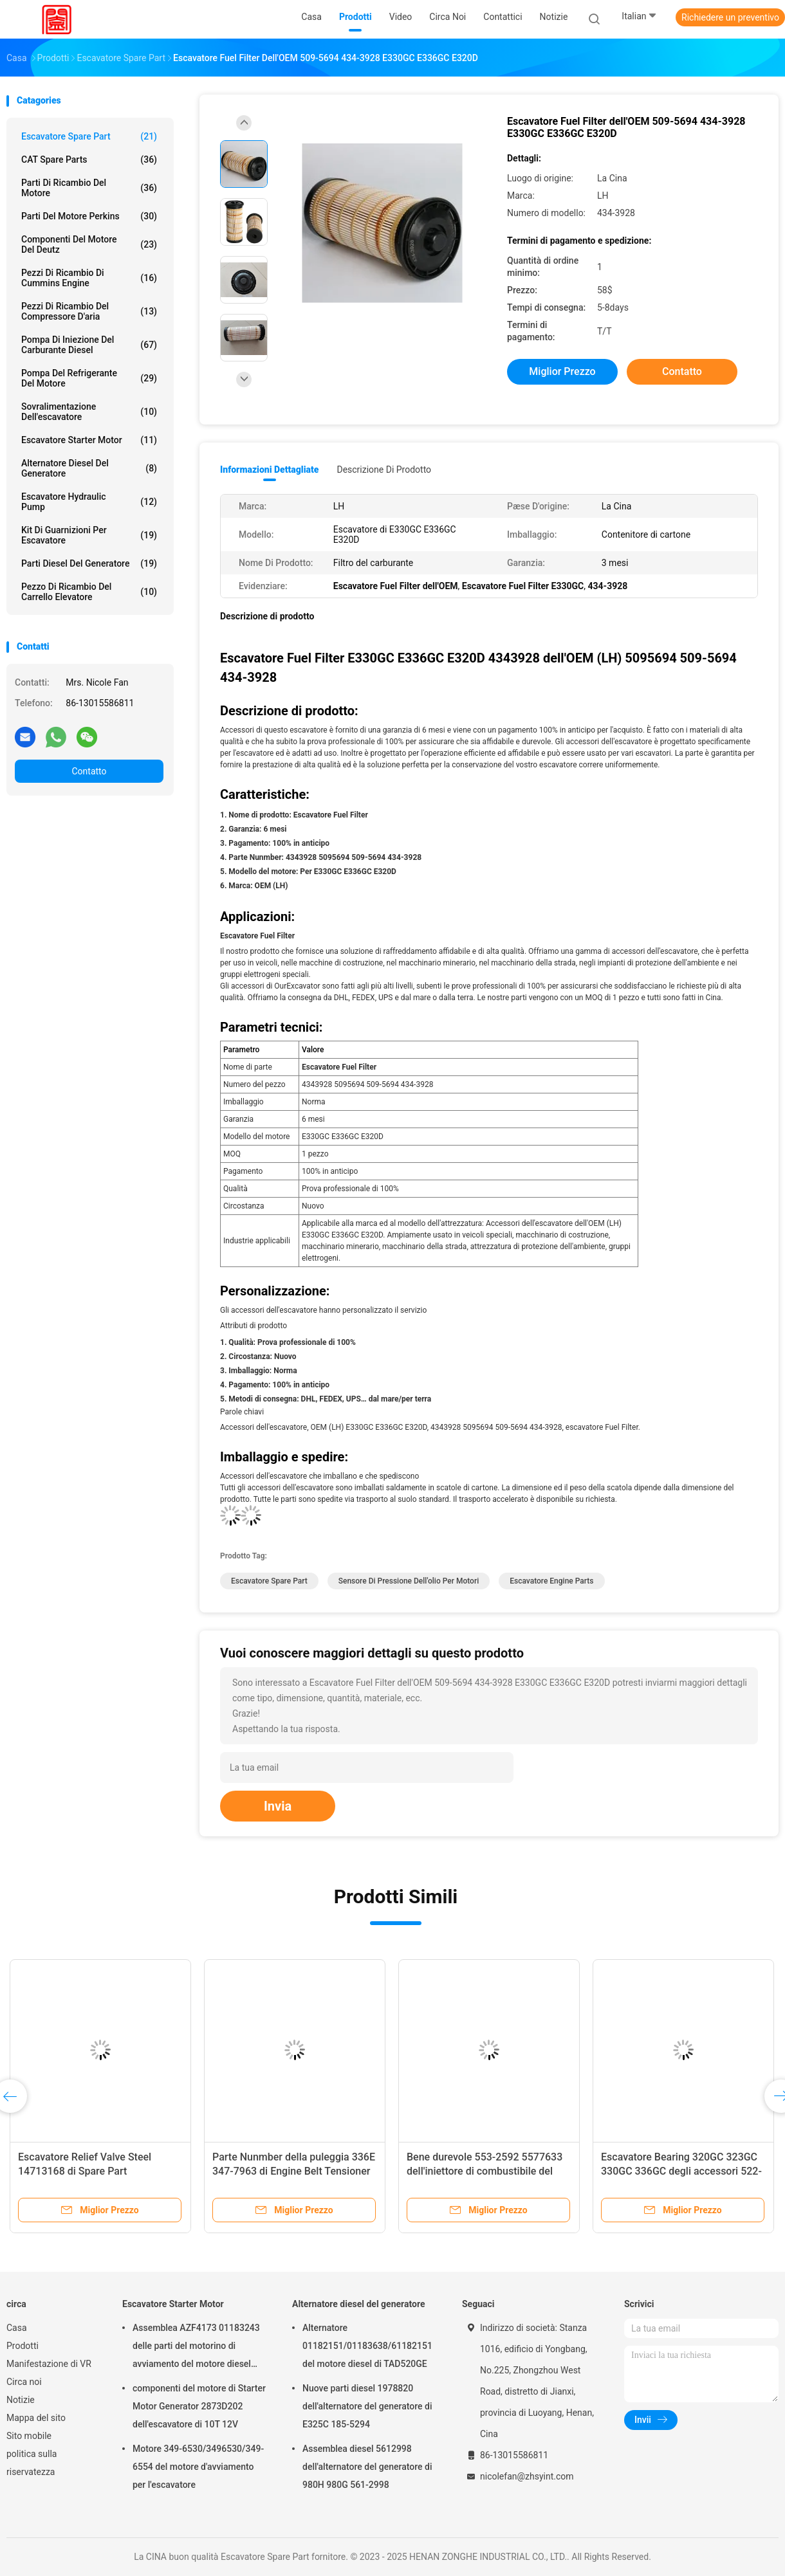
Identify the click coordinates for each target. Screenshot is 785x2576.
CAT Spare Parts (89, 159)
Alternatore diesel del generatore (89, 468)
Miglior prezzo (562, 371)
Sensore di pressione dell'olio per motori (408, 1580)
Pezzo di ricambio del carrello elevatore (89, 591)
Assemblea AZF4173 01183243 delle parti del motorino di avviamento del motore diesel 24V (196, 2348)
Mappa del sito (36, 2418)
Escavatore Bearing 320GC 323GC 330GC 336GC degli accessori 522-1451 (681, 2171)
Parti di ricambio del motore (89, 188)
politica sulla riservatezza (31, 2463)
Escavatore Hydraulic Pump (89, 501)
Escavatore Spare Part (89, 136)
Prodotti (22, 2346)
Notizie (20, 2400)
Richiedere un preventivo (730, 17)
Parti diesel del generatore (89, 563)
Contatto (88, 771)
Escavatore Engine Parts (551, 1580)
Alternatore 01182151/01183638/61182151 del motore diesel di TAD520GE (367, 2346)
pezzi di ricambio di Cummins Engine (89, 278)
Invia (277, 1806)
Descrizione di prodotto (384, 469)
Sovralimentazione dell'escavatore (89, 411)
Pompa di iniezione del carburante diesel (89, 344)
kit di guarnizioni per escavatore (89, 535)
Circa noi (24, 2382)
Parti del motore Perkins (89, 216)
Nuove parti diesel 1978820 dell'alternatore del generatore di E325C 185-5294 (367, 2406)
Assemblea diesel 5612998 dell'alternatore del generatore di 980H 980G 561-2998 (367, 2467)
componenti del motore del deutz (89, 244)
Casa (16, 2328)
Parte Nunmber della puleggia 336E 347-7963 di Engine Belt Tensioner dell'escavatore (293, 2171)
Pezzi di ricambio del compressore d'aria (89, 311)
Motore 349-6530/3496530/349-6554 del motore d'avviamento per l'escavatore (198, 2467)
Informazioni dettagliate (269, 469)
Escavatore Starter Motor (89, 440)
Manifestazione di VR (48, 2364)
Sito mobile (28, 2436)
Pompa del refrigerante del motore (89, 378)
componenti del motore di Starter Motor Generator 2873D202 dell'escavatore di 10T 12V (199, 2406)
